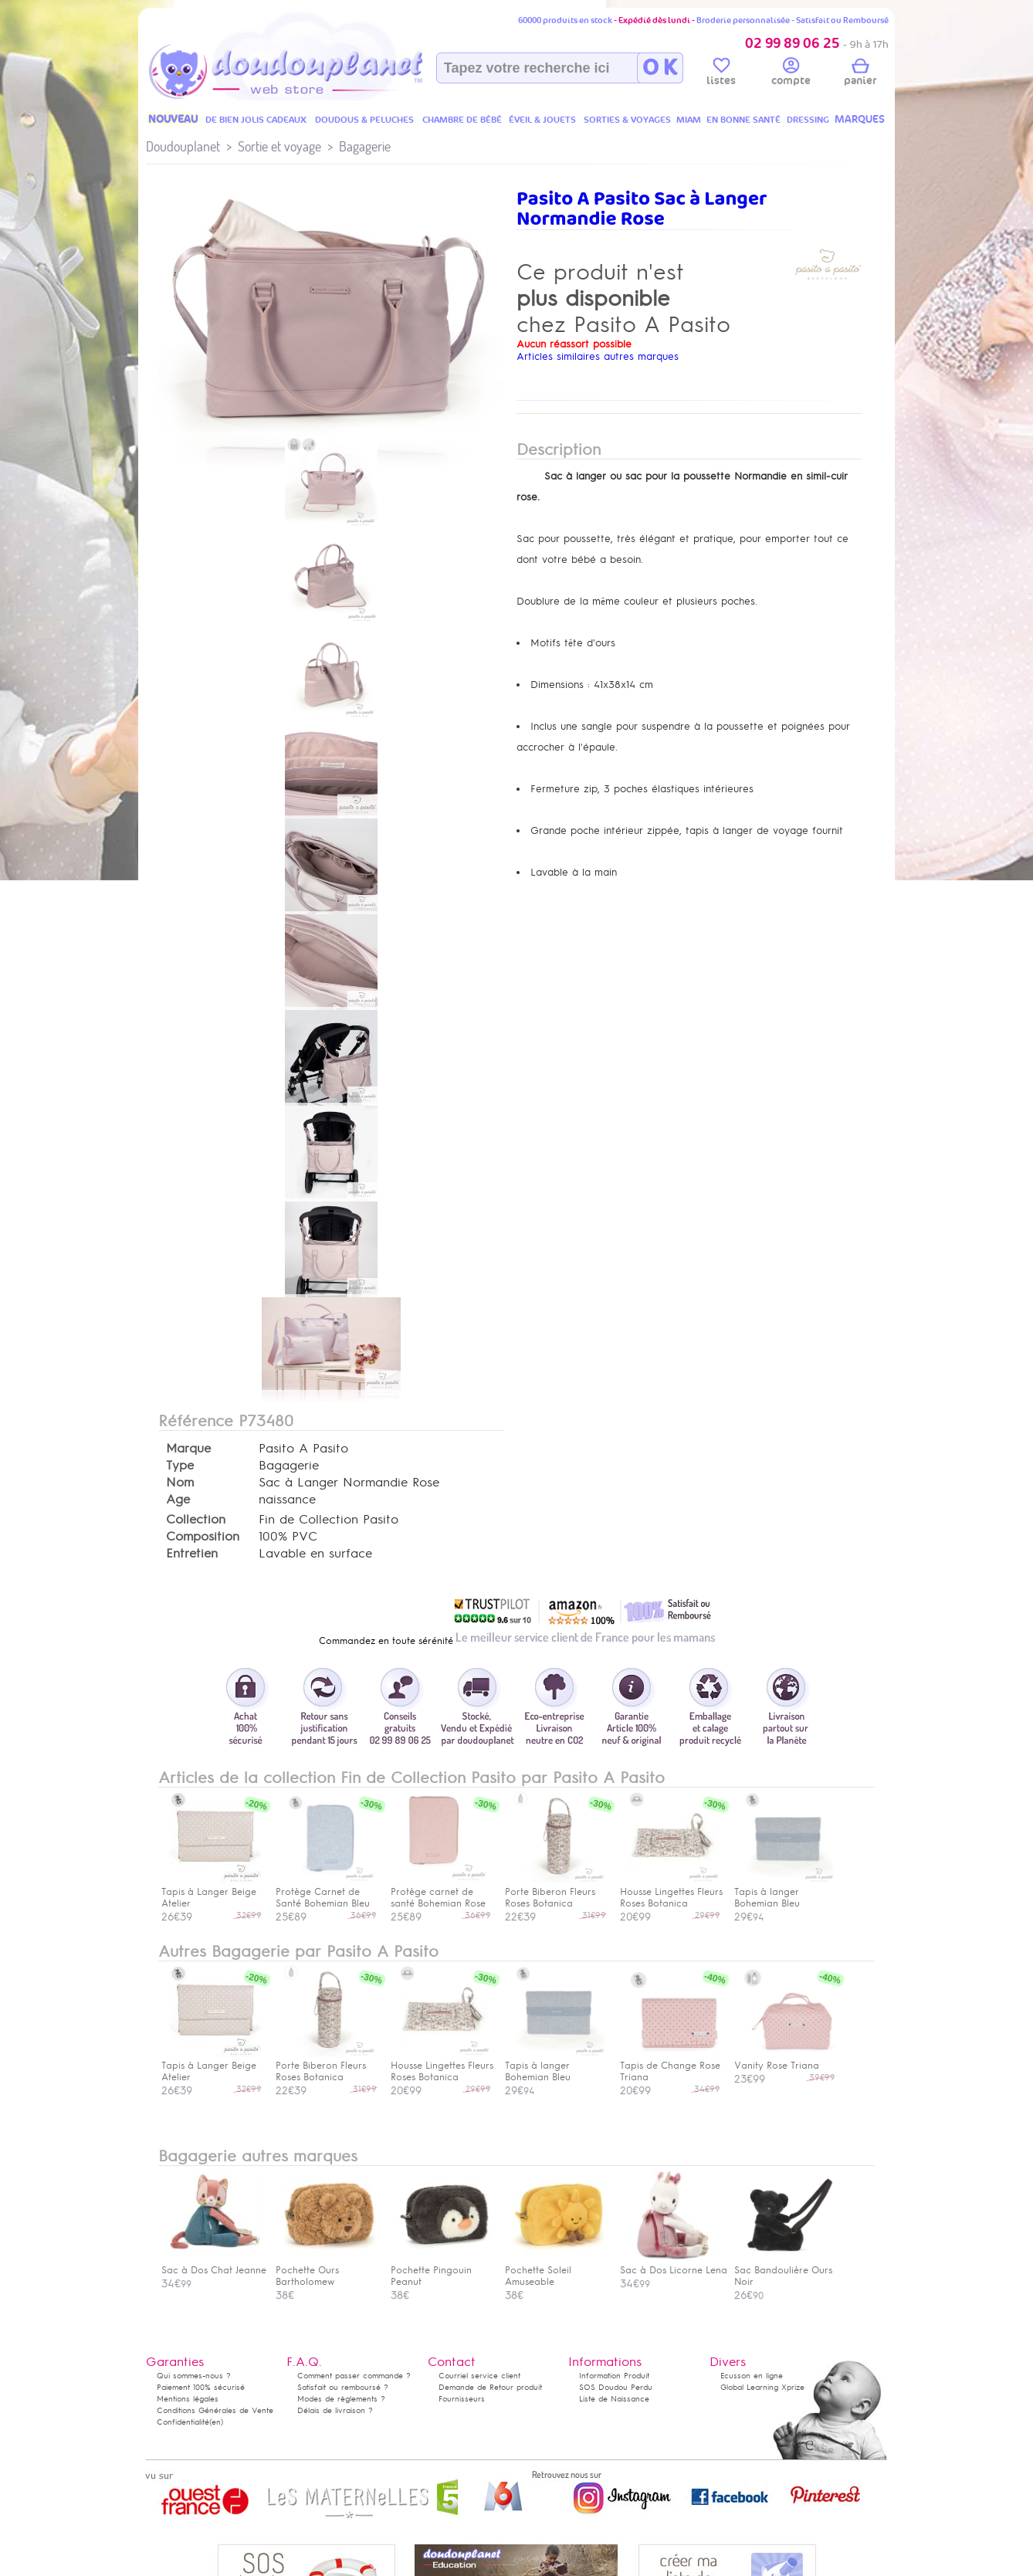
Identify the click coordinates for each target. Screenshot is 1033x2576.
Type (180, 1466)
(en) (216, 2422)
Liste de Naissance (614, 2399)
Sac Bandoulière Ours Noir (784, 2270)
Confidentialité (183, 2422)
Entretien (192, 1554)
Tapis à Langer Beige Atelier (211, 2066)
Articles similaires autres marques (597, 356)
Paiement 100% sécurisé (201, 2387)
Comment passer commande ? (354, 2375)
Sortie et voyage (279, 146)
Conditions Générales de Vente (215, 2410)
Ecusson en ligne (751, 2375)
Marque (188, 1449)
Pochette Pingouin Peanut (441, 2270)
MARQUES (860, 119)
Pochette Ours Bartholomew (326, 2270)
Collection (195, 1520)
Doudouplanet (183, 146)
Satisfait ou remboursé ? (342, 2387)
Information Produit (614, 2375)
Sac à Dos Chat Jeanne (213, 2264)
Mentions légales (187, 2399)
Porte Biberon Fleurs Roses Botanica (326, 2066)
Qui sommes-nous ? (194, 2375)
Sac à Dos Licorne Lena (673, 2264)
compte (791, 74)
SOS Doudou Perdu (615, 2387)
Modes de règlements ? (341, 2399)
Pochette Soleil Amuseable (555, 2270)
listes (721, 74)
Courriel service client (479, 2375)
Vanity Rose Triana (784, 2060)
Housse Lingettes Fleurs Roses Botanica (442, 2066)
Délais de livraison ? (335, 2410)
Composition (202, 1537)
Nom (180, 1483)
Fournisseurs (462, 2399)
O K (659, 68)
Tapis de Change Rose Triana (670, 2066)
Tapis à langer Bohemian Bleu (555, 2066)
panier (860, 74)
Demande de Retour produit (490, 2387)
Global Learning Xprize (762, 2387)
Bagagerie (365, 146)
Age (178, 1500)
